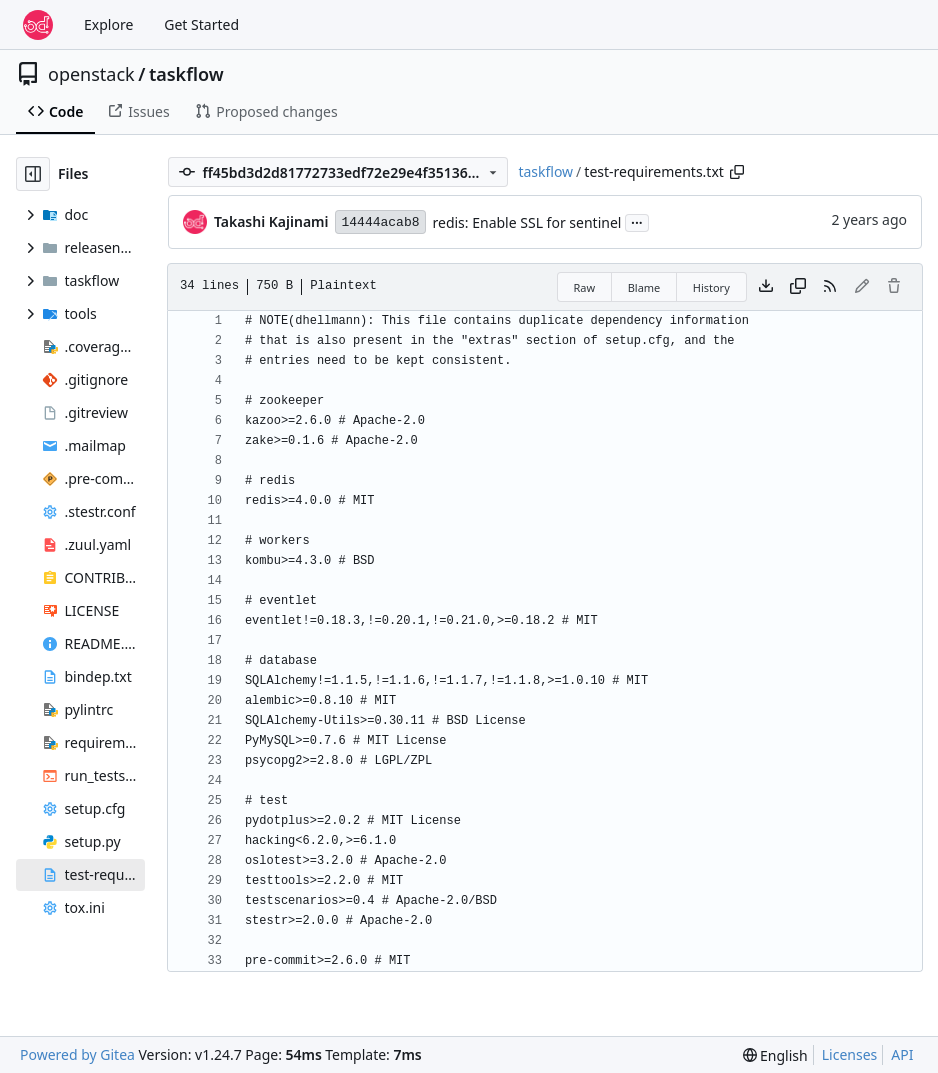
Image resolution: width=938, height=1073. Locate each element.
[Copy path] (737, 172)
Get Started (201, 24)
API (902, 1054)
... (637, 221)
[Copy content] (798, 287)
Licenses (850, 1054)
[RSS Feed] (830, 287)
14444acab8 (380, 222)
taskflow (186, 74)
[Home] (38, 25)
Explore (108, 24)
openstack (91, 74)
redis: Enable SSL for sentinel (527, 222)
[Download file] (766, 287)
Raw (585, 287)
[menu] (775, 1055)
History (711, 287)
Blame (644, 287)
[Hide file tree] (33, 174)
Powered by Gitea (77, 1054)
